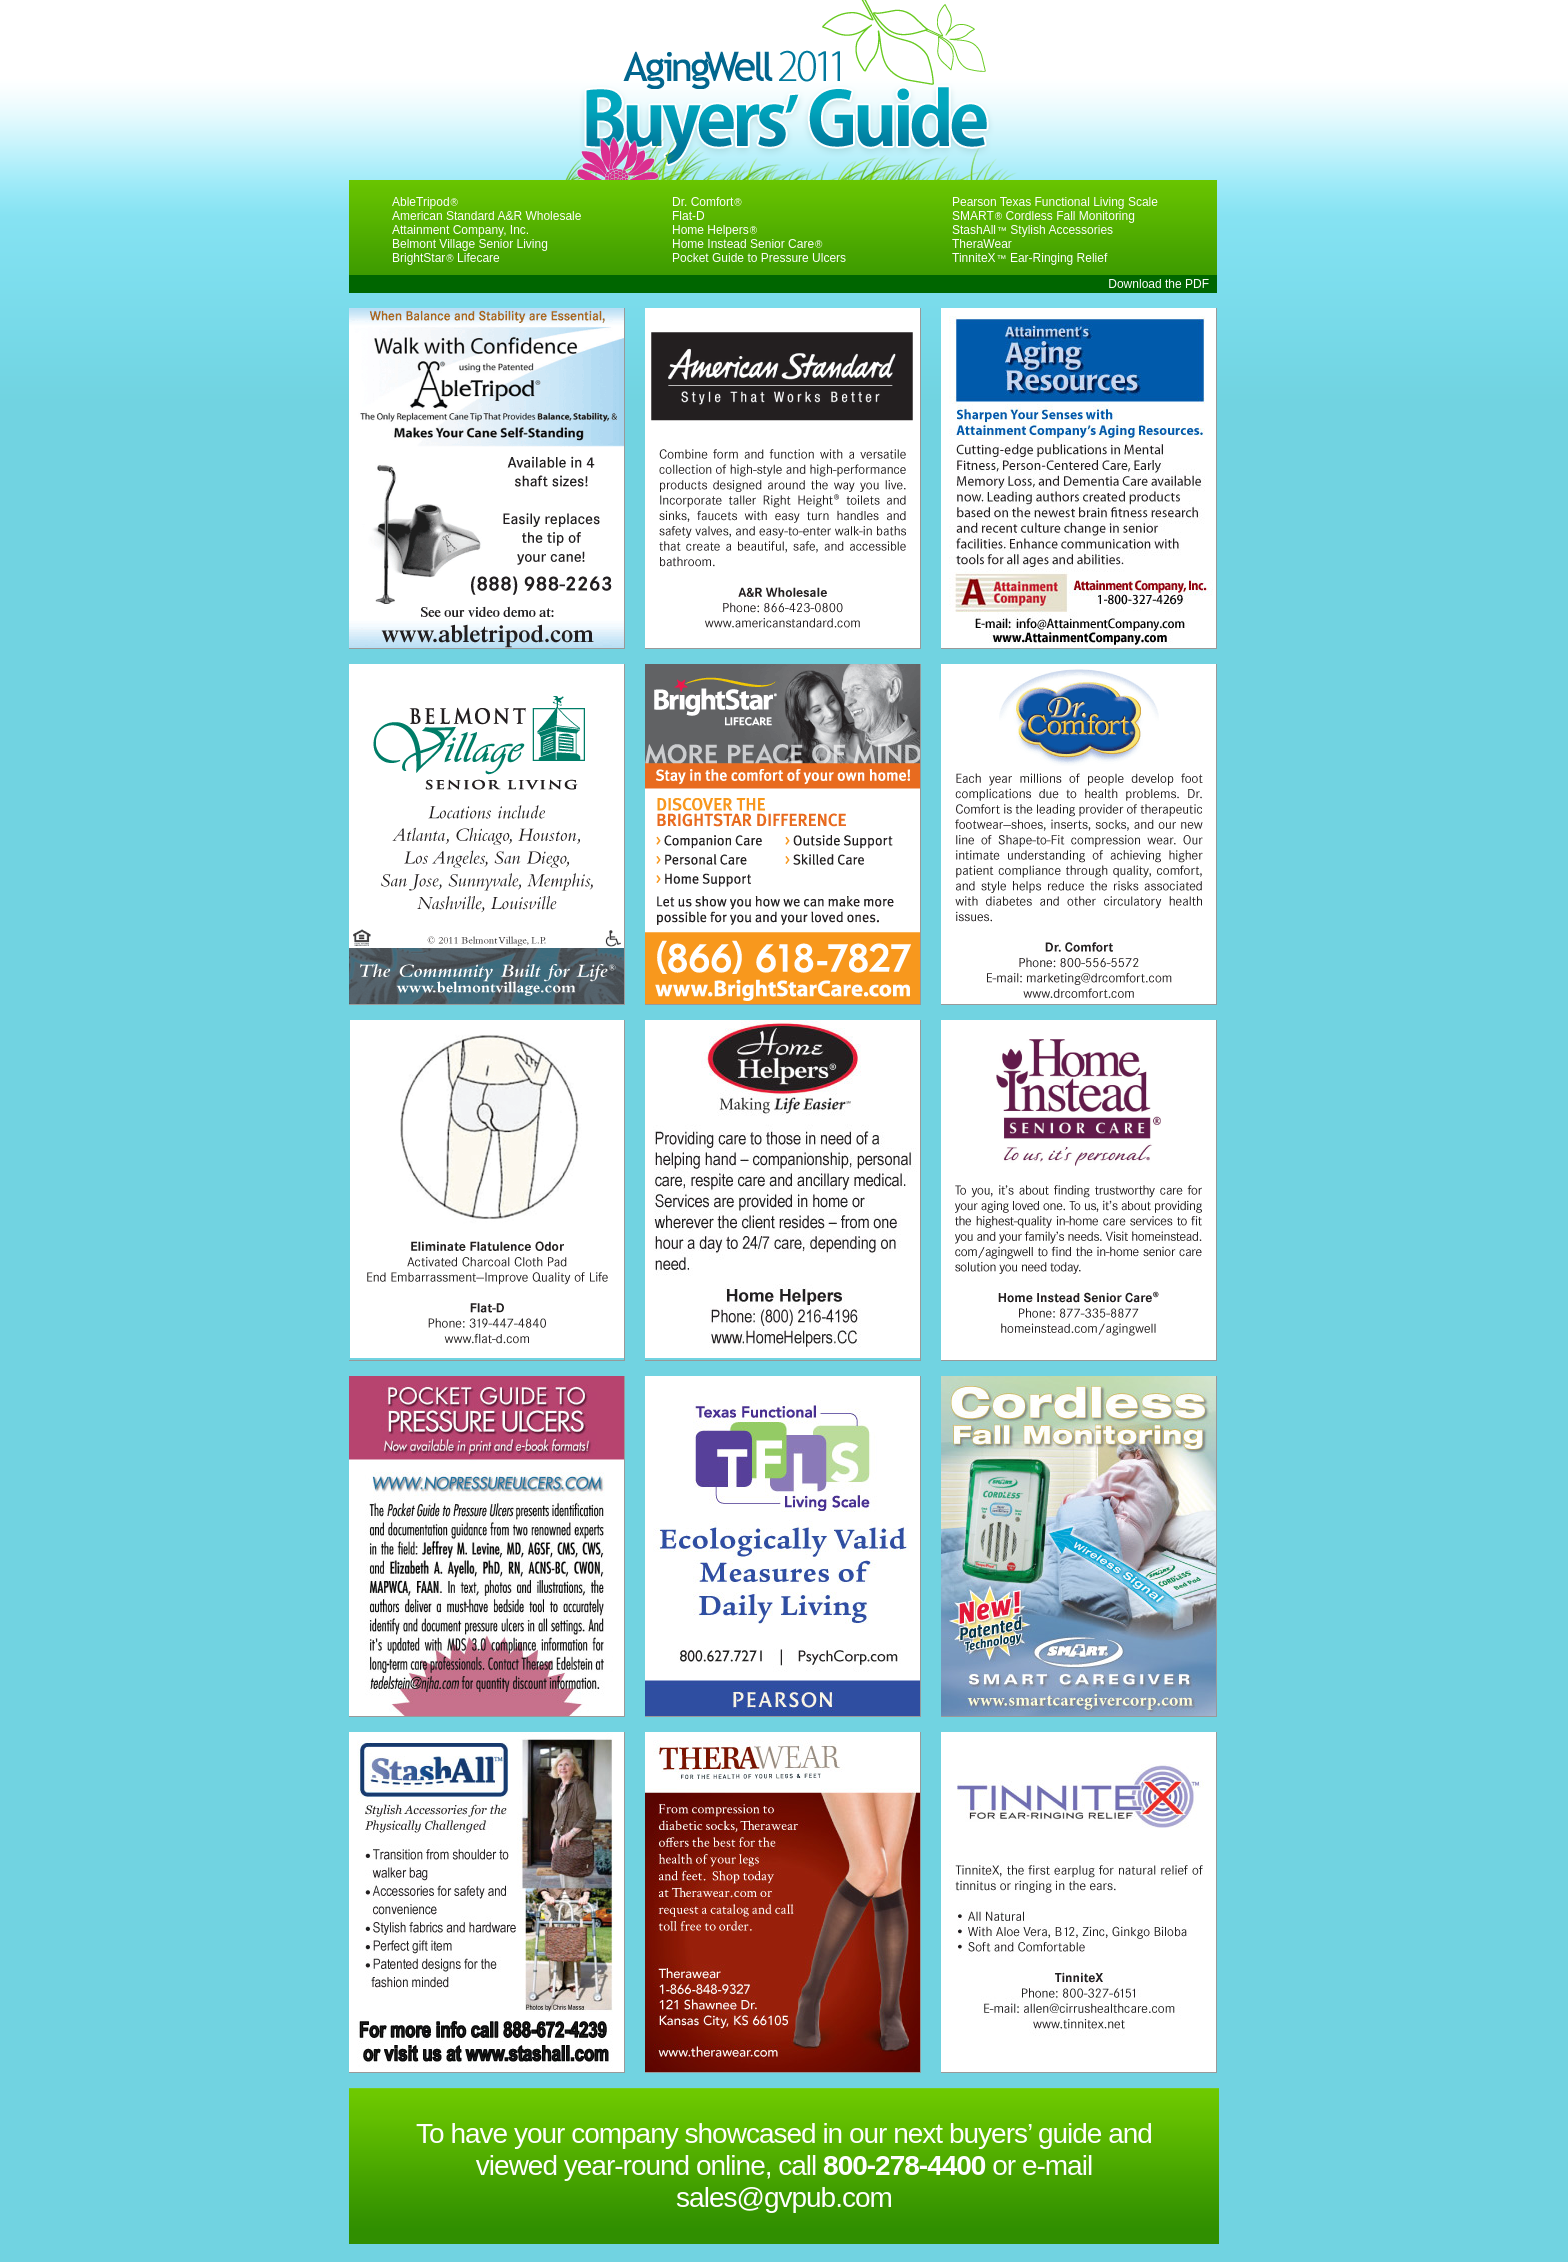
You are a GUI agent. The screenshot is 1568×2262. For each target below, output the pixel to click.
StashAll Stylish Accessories (1032, 230)
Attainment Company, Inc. (460, 230)
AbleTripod (425, 202)
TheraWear (982, 244)
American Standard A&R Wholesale (486, 216)
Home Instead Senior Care (747, 244)
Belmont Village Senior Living (470, 244)
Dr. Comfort (707, 202)
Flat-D (688, 216)
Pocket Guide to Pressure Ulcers (759, 258)
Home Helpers (714, 230)
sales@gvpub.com (784, 2197)
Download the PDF (1158, 284)
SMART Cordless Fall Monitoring (1043, 216)
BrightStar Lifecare (446, 258)
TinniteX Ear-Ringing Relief (1029, 258)
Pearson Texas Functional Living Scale (1055, 202)
